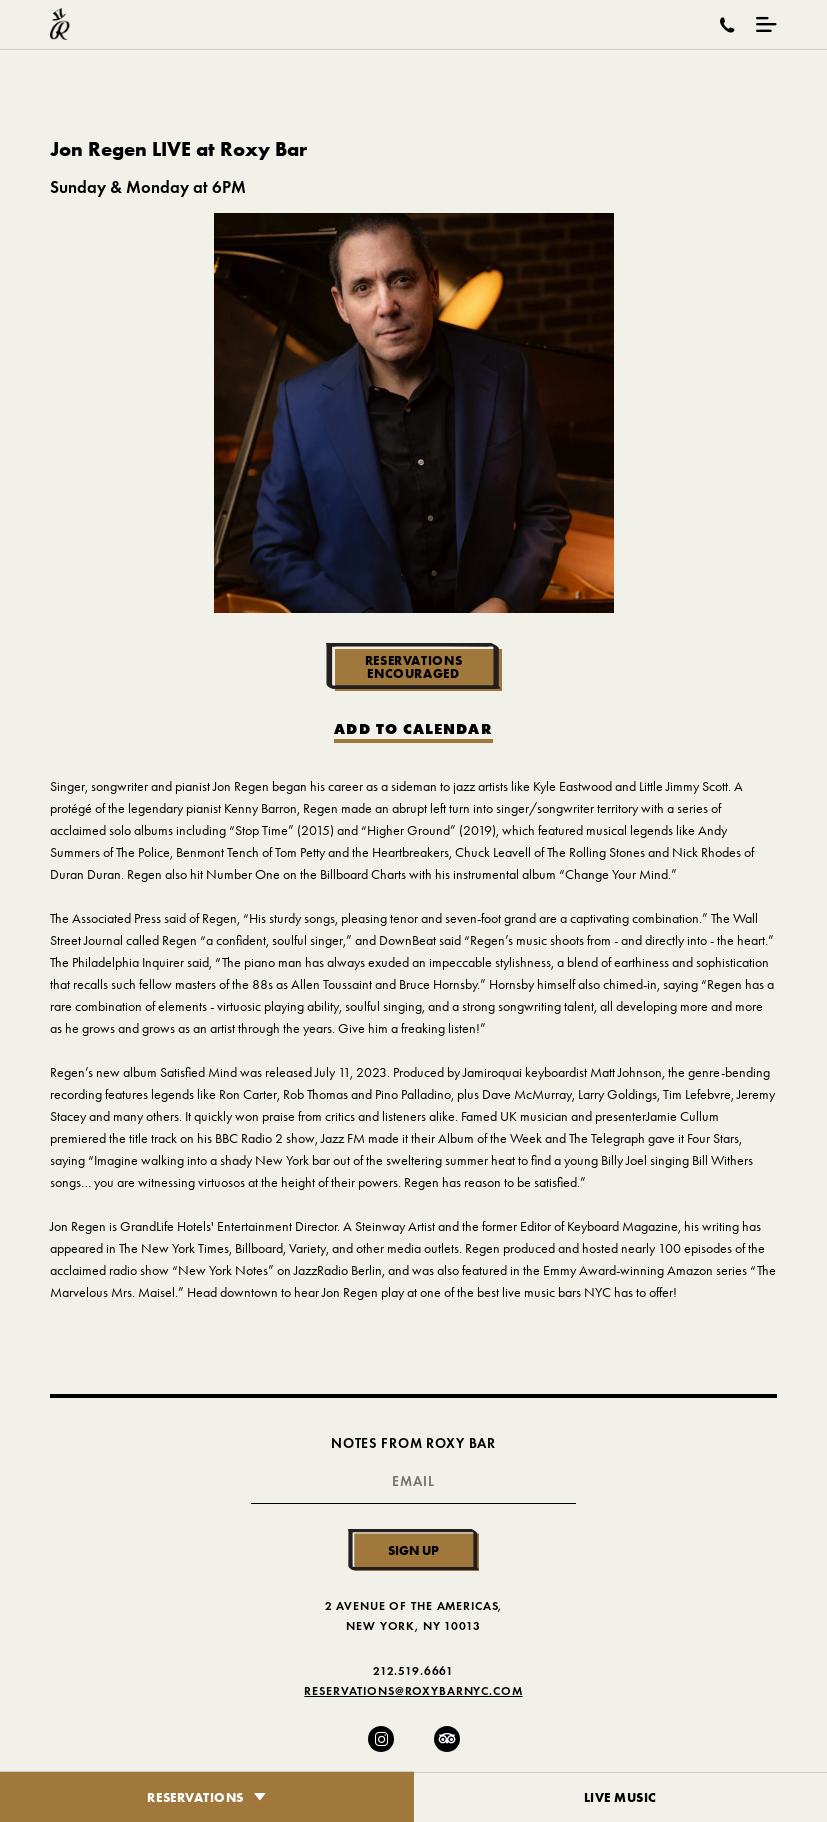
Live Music (621, 1797)
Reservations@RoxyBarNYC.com (413, 1690)
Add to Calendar (413, 729)
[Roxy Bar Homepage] (60, 24)
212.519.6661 (413, 1670)
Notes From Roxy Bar (413, 1443)
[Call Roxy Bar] (727, 25)
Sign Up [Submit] (413, 1550)
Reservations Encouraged (414, 666)
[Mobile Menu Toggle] (766, 24)
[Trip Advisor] (447, 1739)
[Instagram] (381, 1739)
